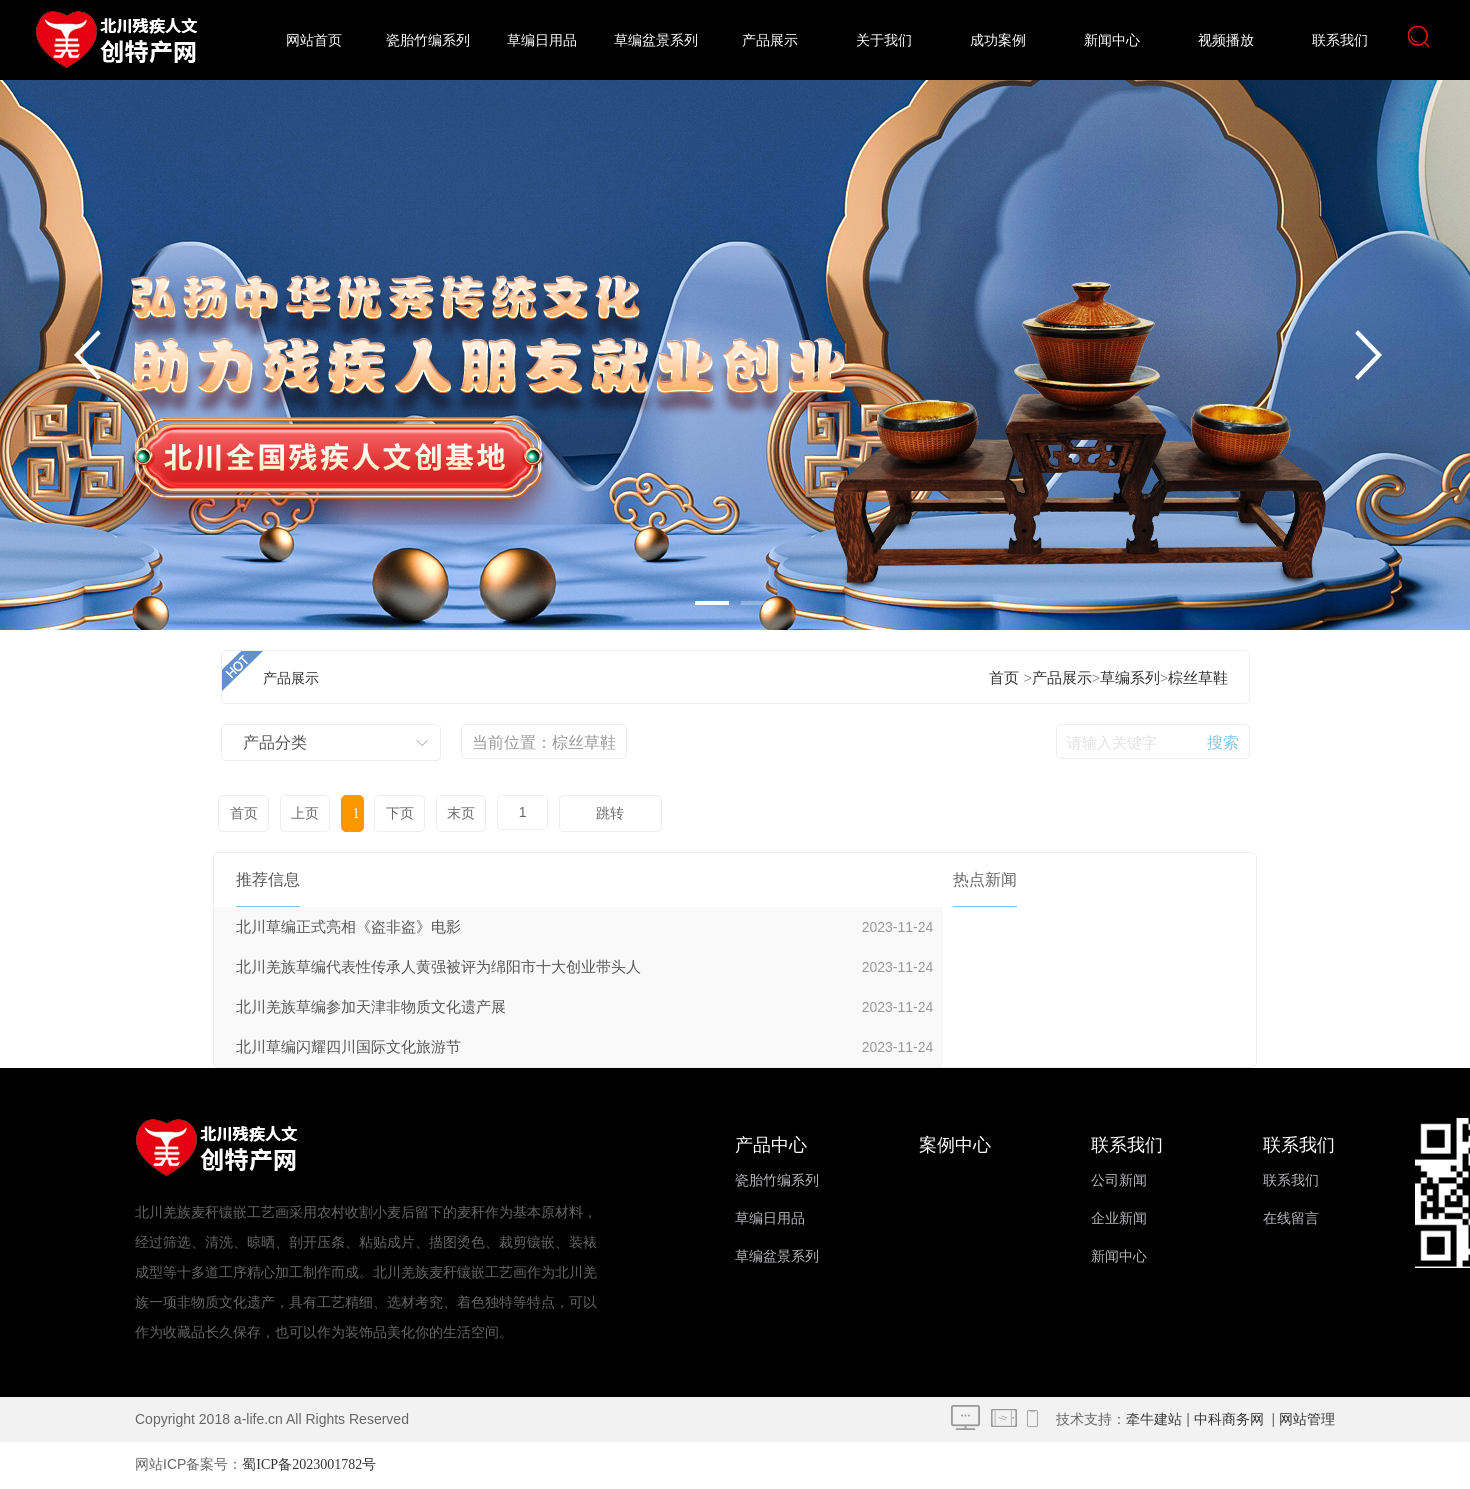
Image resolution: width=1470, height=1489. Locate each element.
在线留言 (1291, 1218)
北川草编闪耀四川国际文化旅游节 (348, 1047)
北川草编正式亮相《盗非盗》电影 (348, 927)
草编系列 (1130, 678)
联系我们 (1340, 40)
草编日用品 (542, 40)
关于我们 (884, 40)
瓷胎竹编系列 (428, 40)
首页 (1004, 678)
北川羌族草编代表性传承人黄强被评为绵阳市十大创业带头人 (438, 967)
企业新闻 (1119, 1218)
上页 (305, 813)
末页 (460, 813)
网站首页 (314, 40)
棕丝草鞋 (1198, 678)
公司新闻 (1119, 1180)
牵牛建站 (1154, 1419)
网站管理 (1307, 1419)
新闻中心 (1112, 40)
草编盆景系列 (656, 40)
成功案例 (998, 40)
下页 (399, 813)
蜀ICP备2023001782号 (309, 1464)
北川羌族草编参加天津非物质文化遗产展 (371, 1007)
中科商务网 (1229, 1419)
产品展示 (770, 40)
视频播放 (1226, 40)
